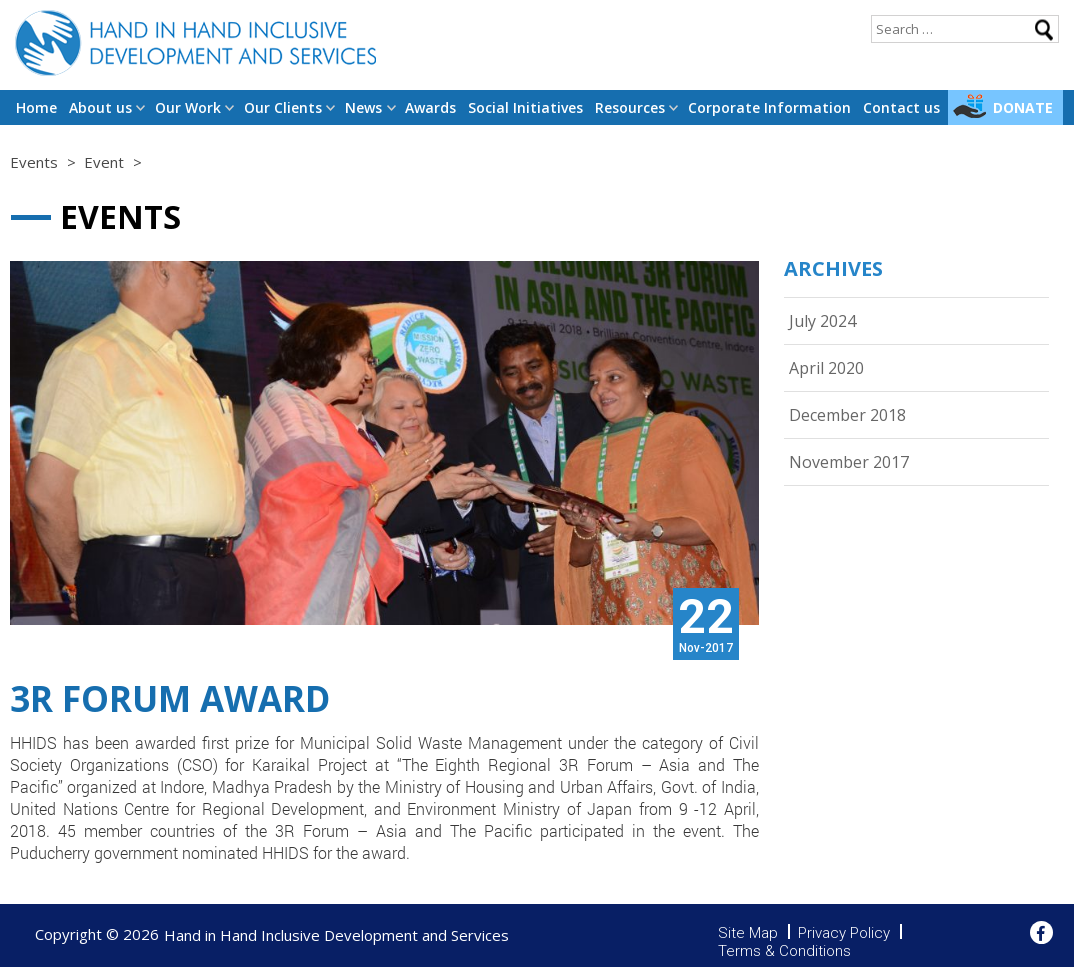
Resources (630, 107)
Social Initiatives (525, 107)
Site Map (748, 933)
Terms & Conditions (784, 951)
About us (100, 107)
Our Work (188, 107)
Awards (430, 107)
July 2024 (822, 321)
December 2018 (847, 415)
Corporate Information (769, 107)
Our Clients (283, 107)
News (363, 107)
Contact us (901, 107)
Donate (1023, 107)
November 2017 (849, 462)
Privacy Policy (844, 933)
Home (36, 107)
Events (34, 162)
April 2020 (826, 368)
